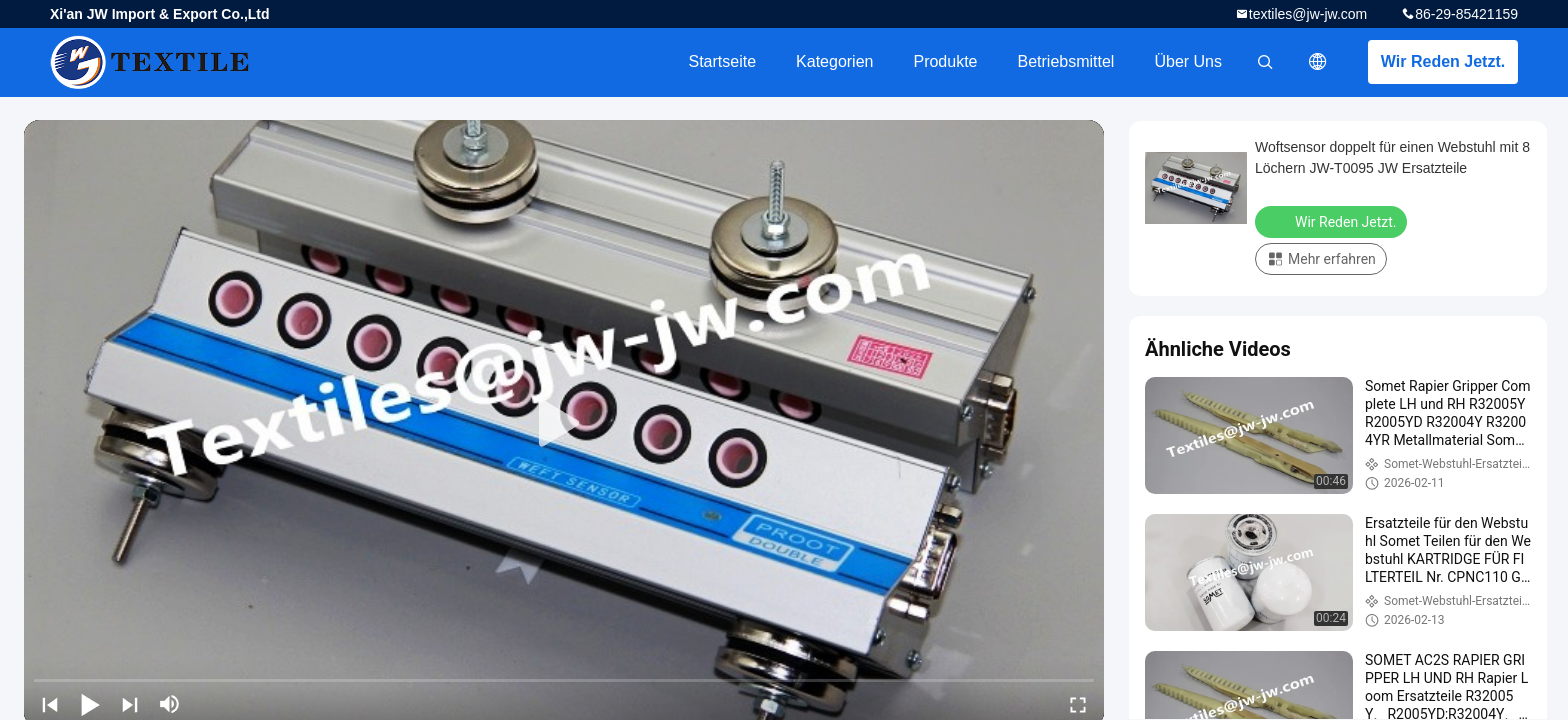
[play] (564, 424)
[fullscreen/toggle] (1078, 704)
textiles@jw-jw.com (1308, 14)
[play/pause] (90, 704)
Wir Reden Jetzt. (1443, 61)
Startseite (722, 61)
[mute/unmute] (170, 704)
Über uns (1188, 61)
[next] (130, 704)
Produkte (945, 61)
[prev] (50, 704)
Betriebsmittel (1066, 61)
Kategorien (834, 61)
